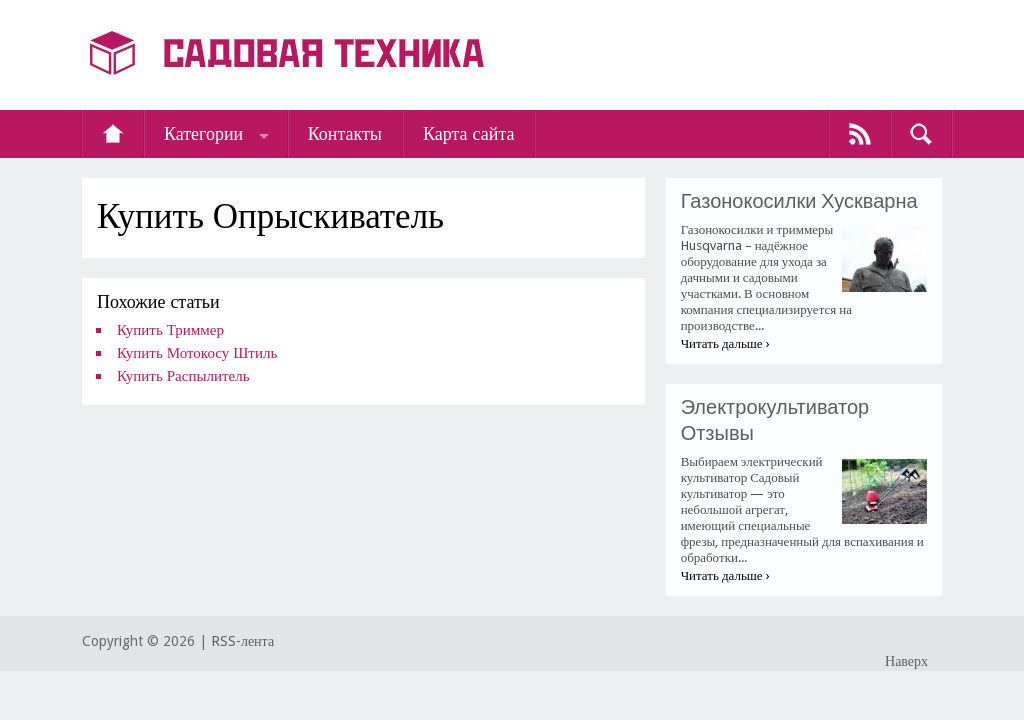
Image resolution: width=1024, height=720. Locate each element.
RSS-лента (242, 641)
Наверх (906, 661)
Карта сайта (469, 133)
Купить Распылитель (183, 376)
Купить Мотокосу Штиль (197, 353)
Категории (203, 133)
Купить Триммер (170, 330)
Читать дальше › (725, 343)
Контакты (345, 133)
